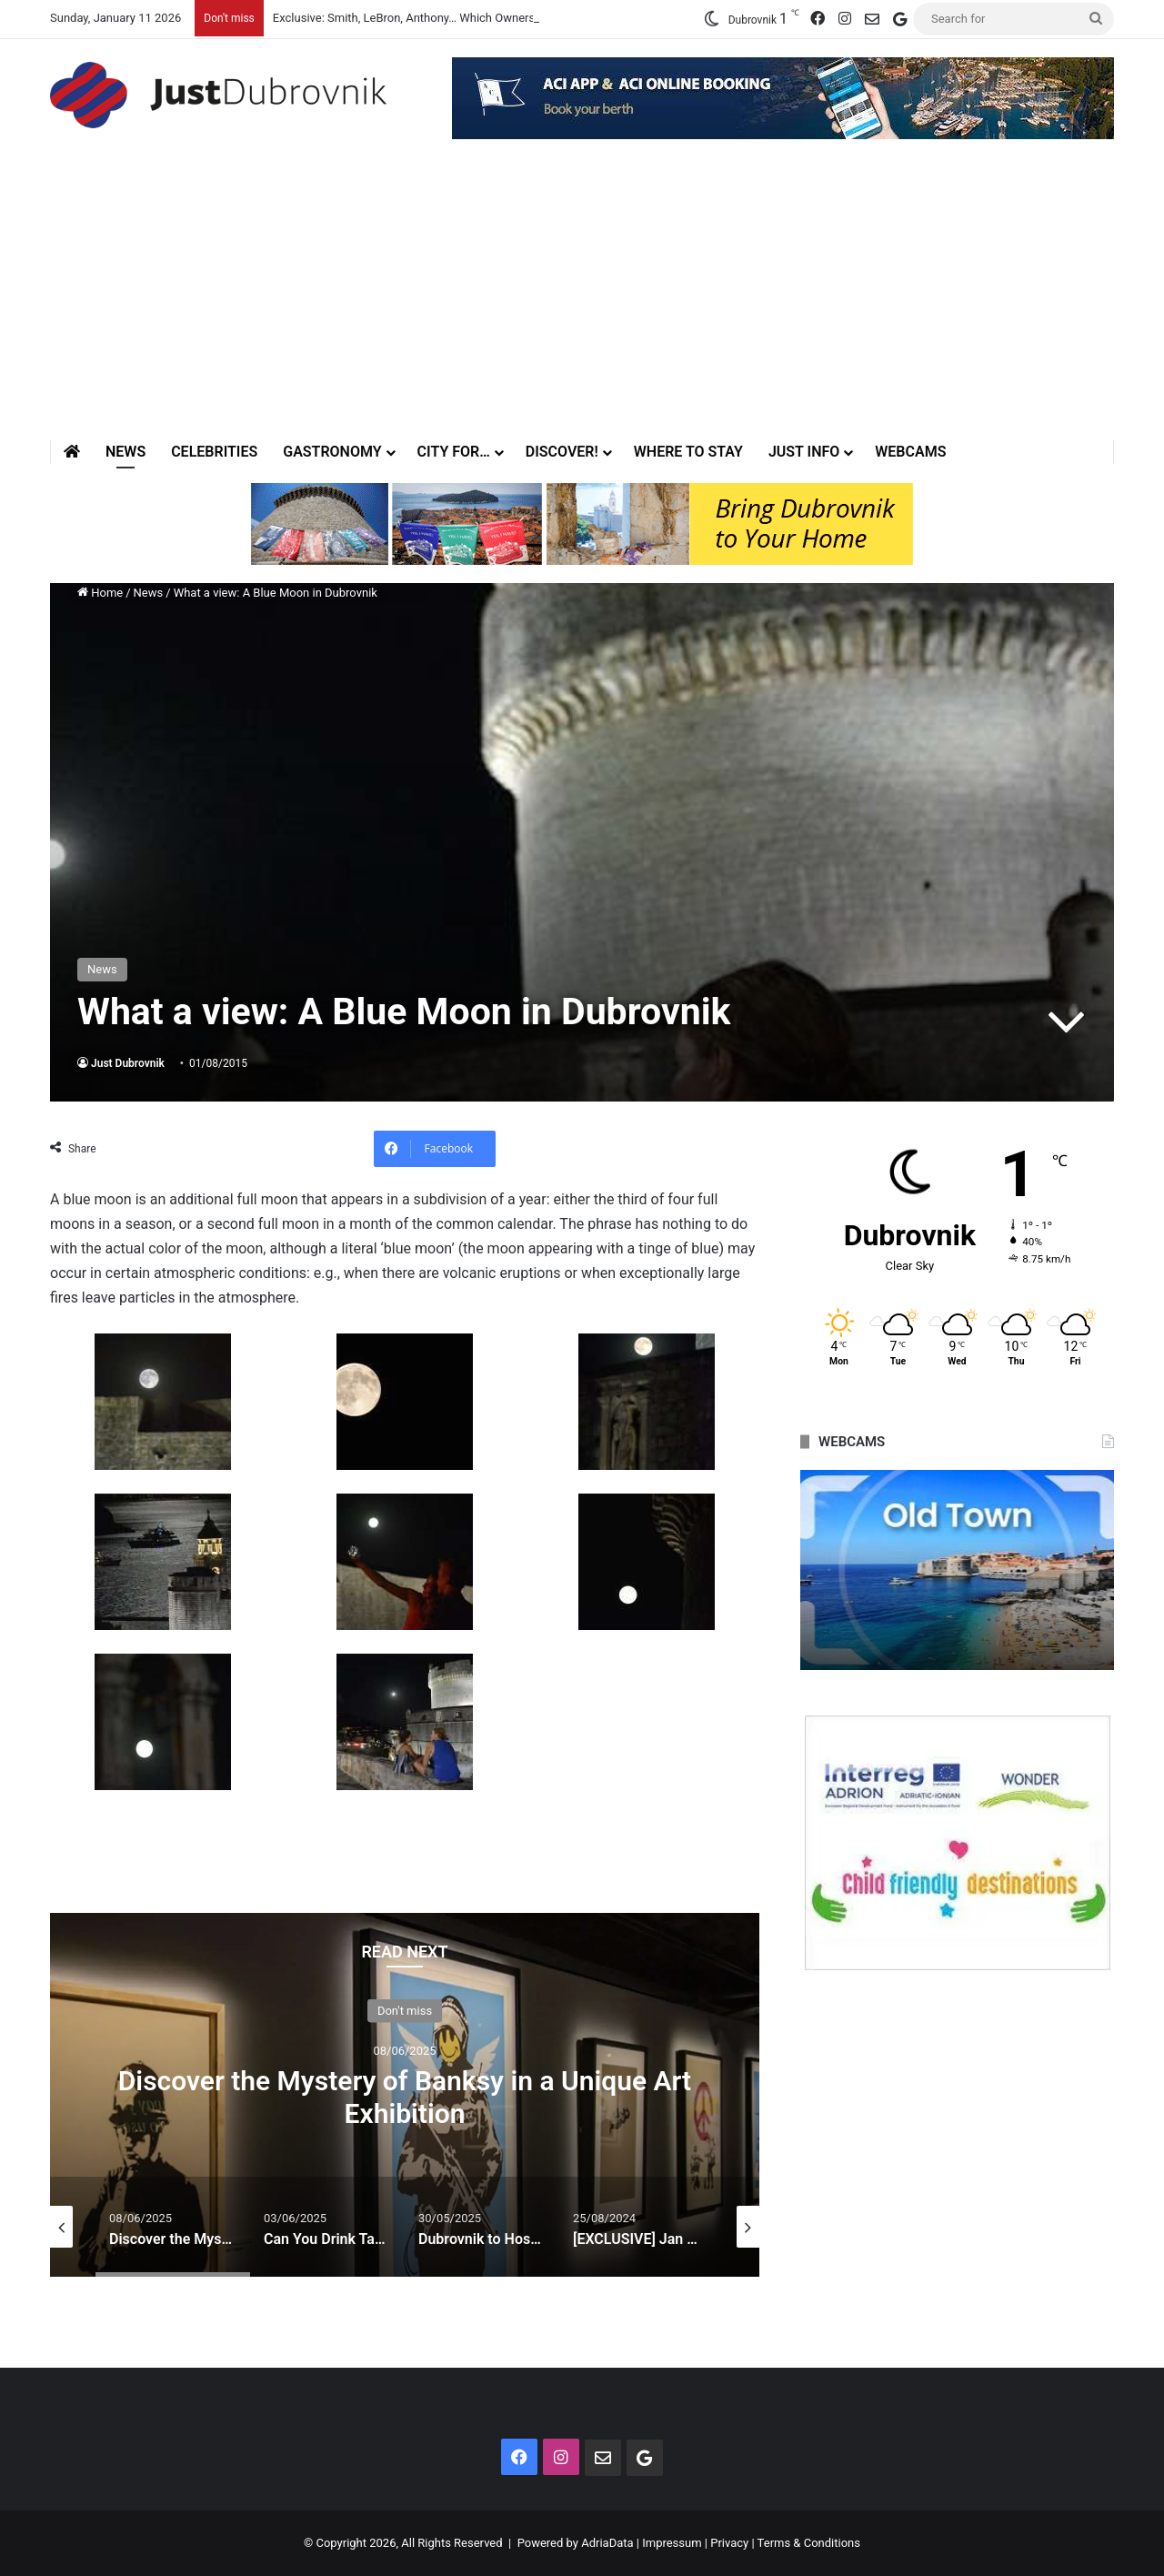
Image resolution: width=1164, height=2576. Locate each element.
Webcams (910, 451)
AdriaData (607, 2543)
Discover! (562, 451)
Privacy (729, 2543)
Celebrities (214, 451)
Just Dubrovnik (128, 1063)
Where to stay (688, 451)
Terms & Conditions (809, 2543)
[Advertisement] (582, 303)
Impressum (671, 2543)
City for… (453, 451)
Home (100, 592)
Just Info (803, 451)
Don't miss (404, 2011)
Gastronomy (332, 451)
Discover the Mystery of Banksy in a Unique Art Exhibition (404, 2097)
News (125, 451)
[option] (404, 2095)
